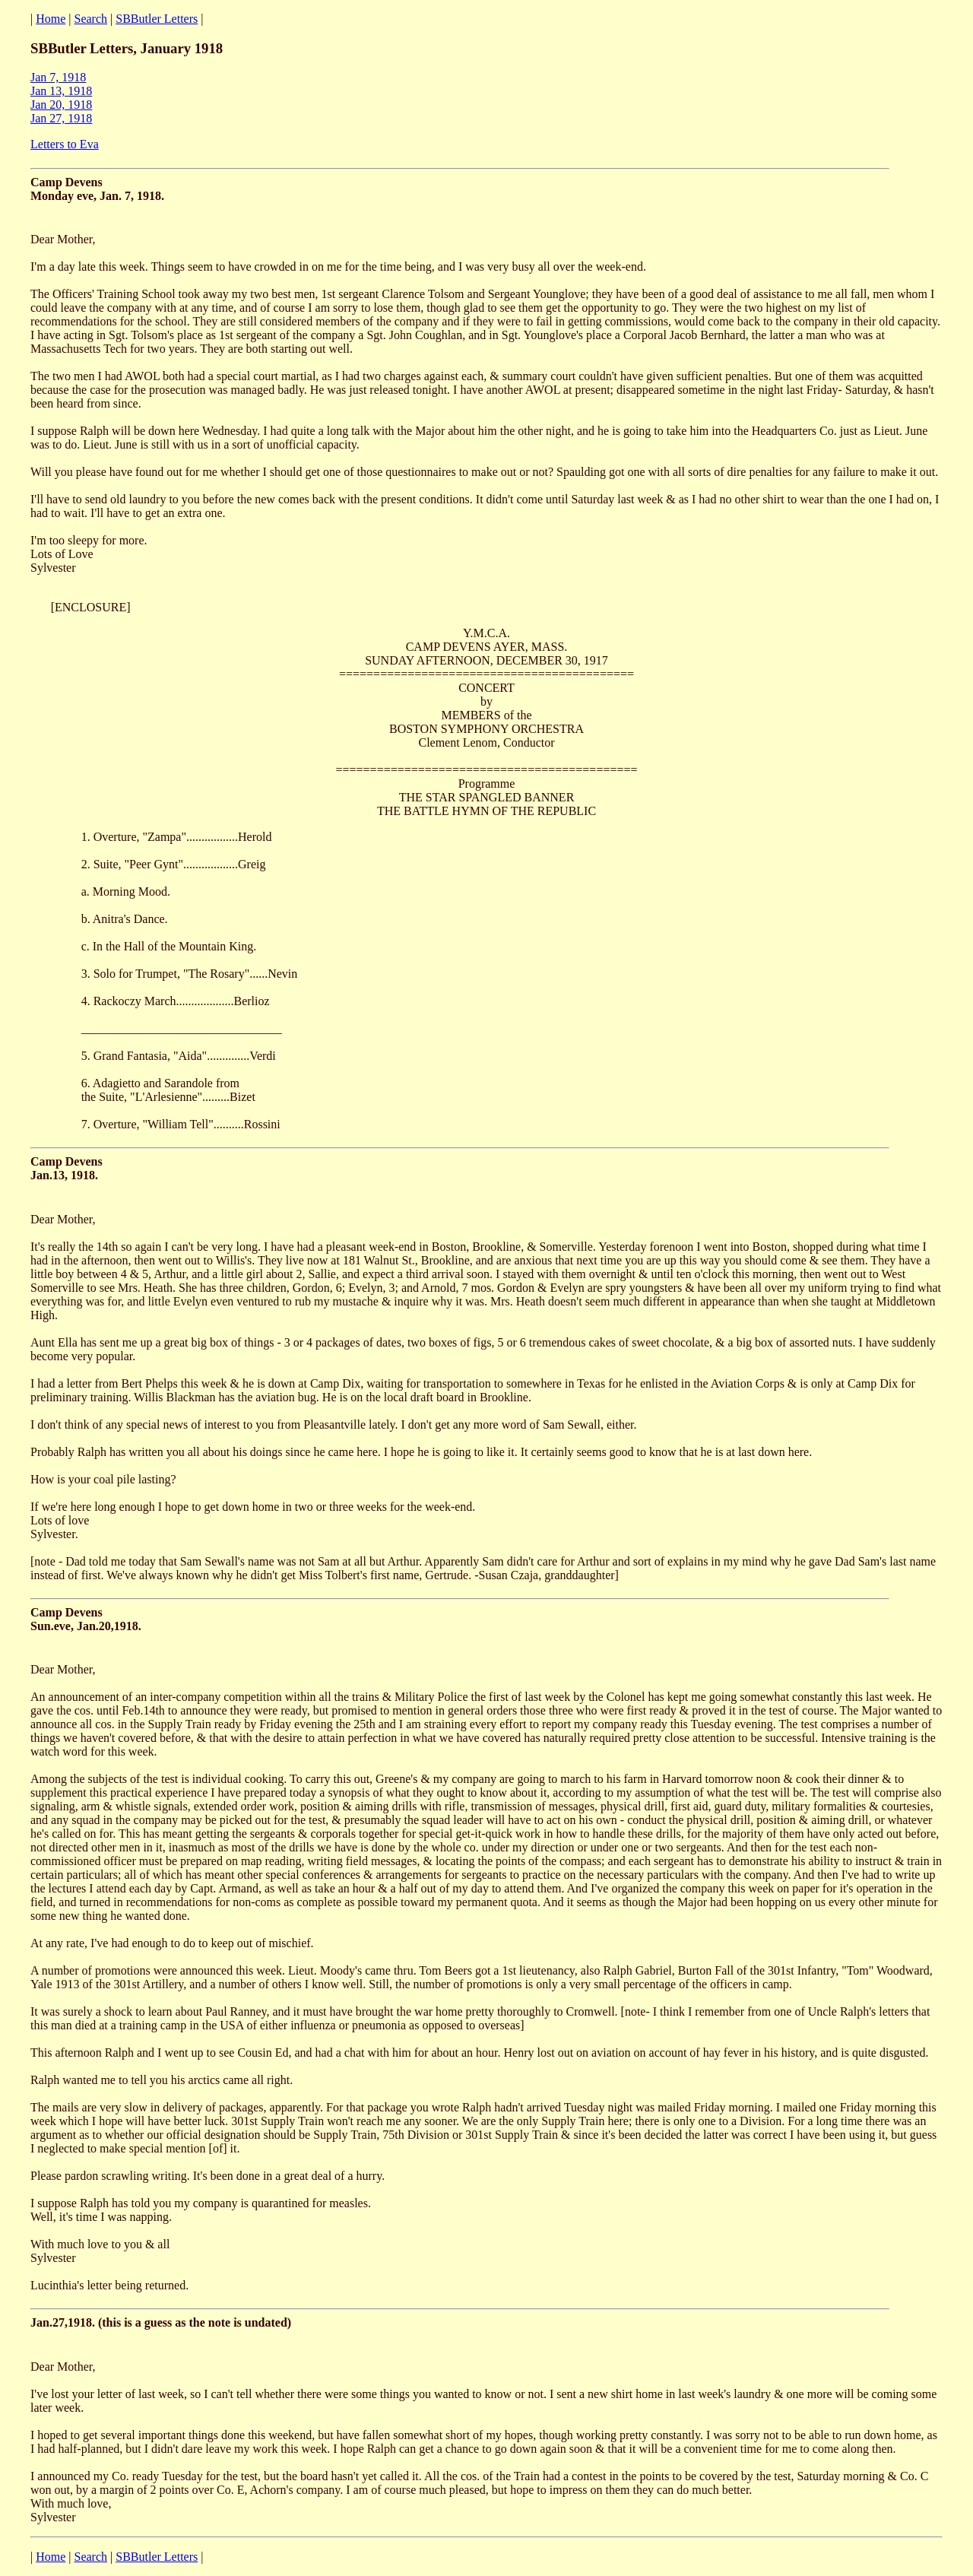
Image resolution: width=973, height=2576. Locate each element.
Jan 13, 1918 (61, 90)
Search (91, 18)
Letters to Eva (64, 144)
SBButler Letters (157, 18)
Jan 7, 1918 (58, 77)
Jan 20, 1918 (61, 104)
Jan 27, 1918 (61, 118)
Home (50, 18)
